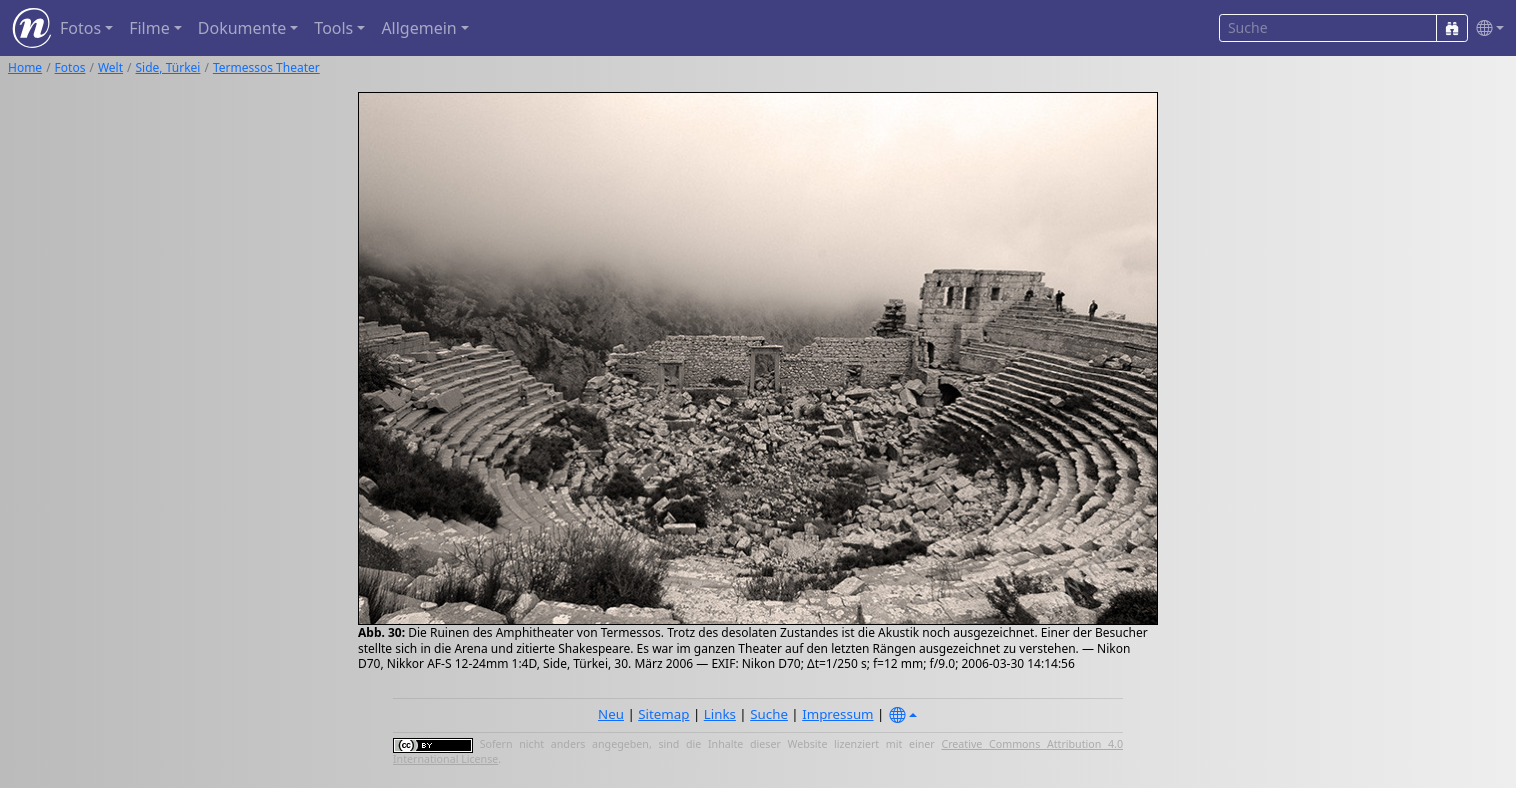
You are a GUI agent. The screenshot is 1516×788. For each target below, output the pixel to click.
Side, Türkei (168, 67)
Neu (611, 714)
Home (25, 67)
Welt (110, 67)
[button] (1486, 28)
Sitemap (663, 714)
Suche (769, 714)
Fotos (70, 67)
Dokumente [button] (242, 28)
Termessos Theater (266, 67)
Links (720, 714)
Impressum (837, 714)
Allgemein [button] (418, 28)
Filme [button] (149, 28)
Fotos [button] (80, 28)
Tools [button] (333, 28)
